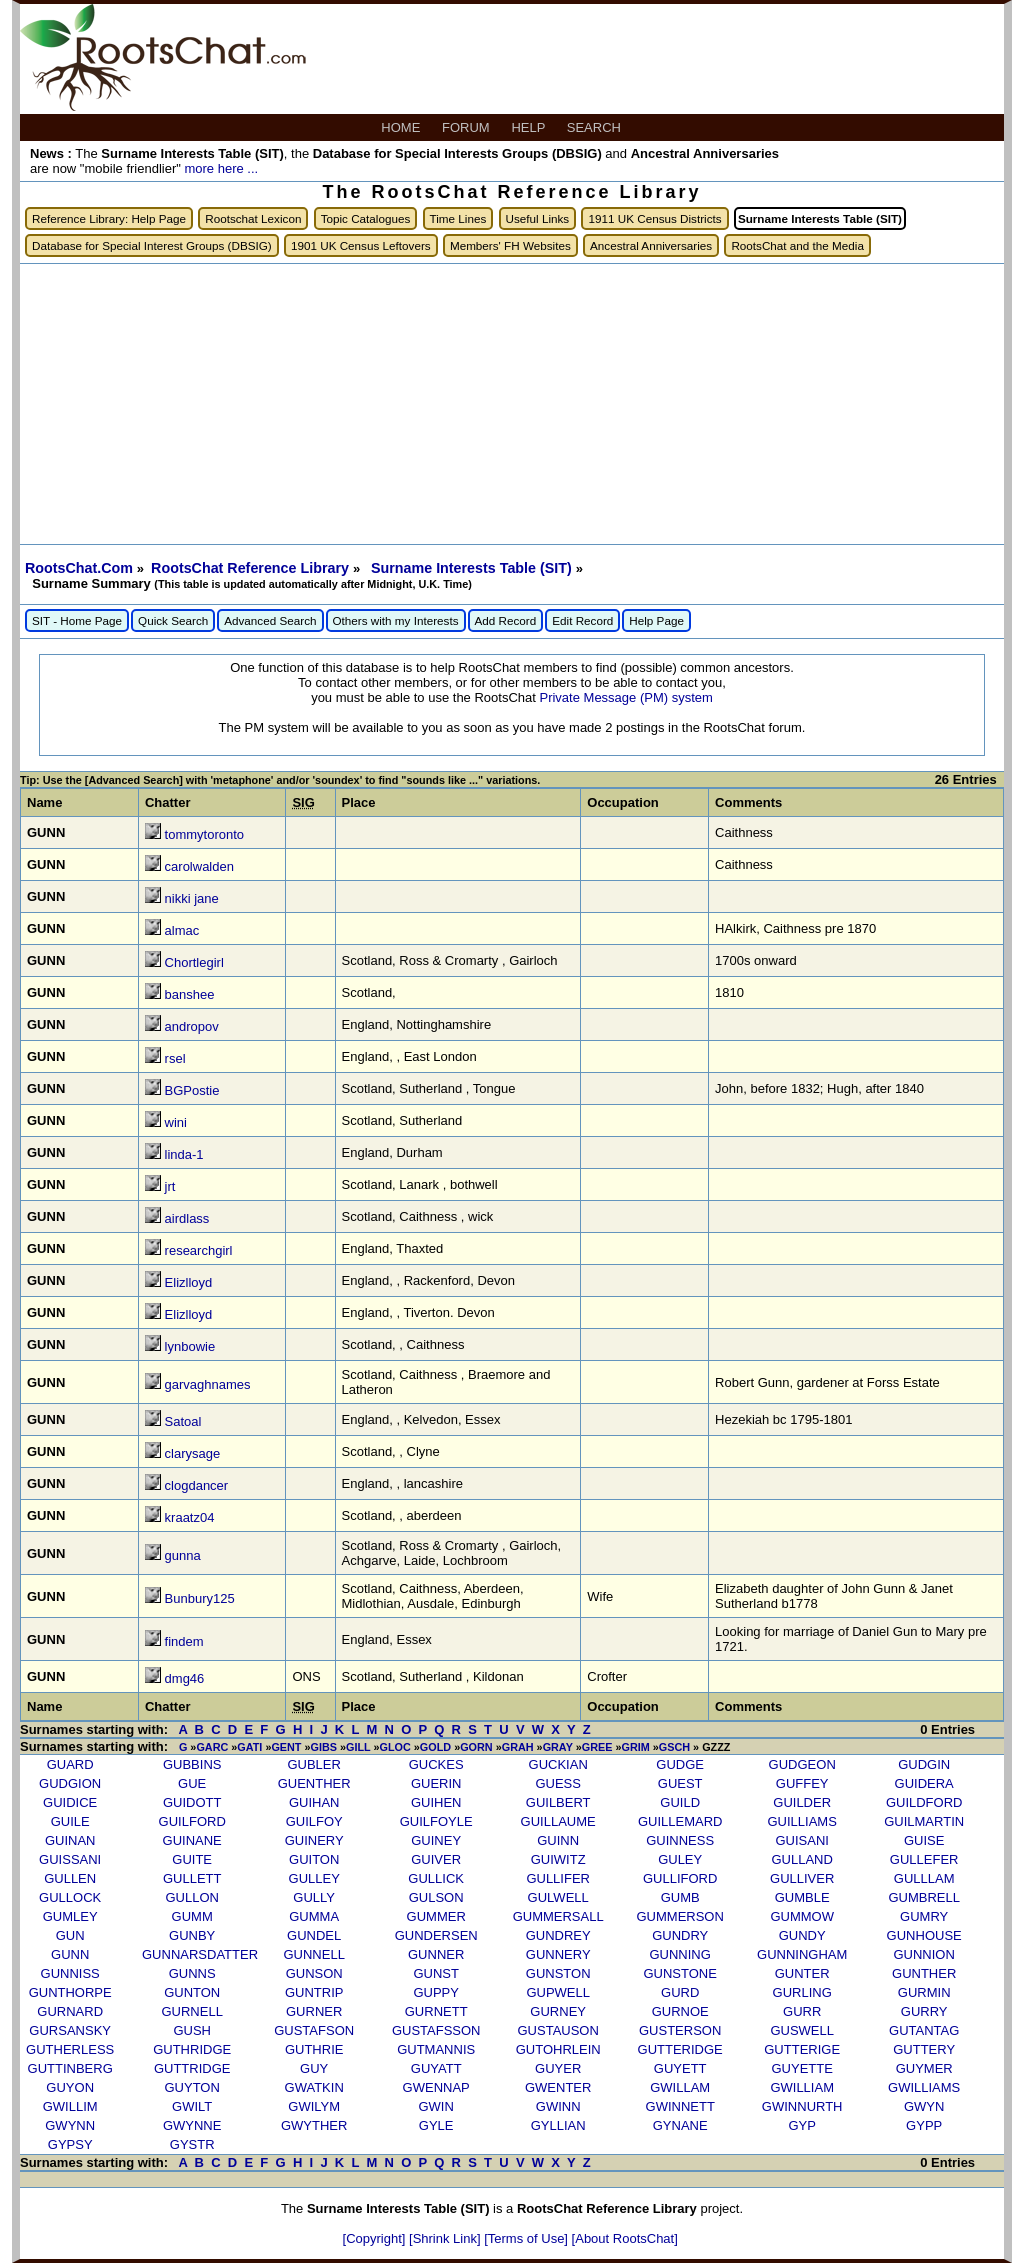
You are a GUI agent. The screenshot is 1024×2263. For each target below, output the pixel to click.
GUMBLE (802, 1897)
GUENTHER (314, 1783)
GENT (286, 1747)
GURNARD (70, 2011)
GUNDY (802, 1935)
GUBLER (313, 1764)
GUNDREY (558, 1935)
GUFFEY (802, 1783)
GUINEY (436, 1840)
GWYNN (70, 2125)
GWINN (558, 2106)
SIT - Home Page (77, 620)
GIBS (324, 1747)
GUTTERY (924, 2049)
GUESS (558, 1783)
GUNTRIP (314, 1992)
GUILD (680, 1802)
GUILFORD (192, 1821)
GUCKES (436, 1764)
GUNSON (314, 1973)
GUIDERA (924, 1783)
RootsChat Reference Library (252, 568)
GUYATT (436, 2068)
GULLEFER (924, 1859)
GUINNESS (680, 1840)
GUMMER (436, 1916)
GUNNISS (70, 1973)
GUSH (192, 2030)
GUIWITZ (558, 1859)
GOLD (435, 1747)
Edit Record (582, 620)
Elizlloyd (189, 1282)
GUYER (558, 2068)
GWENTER (558, 2087)
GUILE (70, 1821)
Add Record (506, 620)
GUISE (924, 1840)
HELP (529, 127)
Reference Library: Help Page (109, 218)
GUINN (558, 1840)
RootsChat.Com (79, 568)
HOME (402, 127)
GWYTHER (314, 2125)
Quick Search (173, 620)
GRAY (558, 1747)
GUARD (70, 1764)
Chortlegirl (194, 962)
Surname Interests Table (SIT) (473, 568)
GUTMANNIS (436, 2049)
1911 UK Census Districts (654, 218)
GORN (476, 1747)
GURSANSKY (70, 2030)
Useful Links (538, 218)
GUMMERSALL (558, 1916)
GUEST (680, 1783)
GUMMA (314, 1916)
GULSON (436, 1897)
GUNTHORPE (70, 1992)
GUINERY (314, 1840)
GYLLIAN (558, 2125)
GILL (358, 1747)
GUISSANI (70, 1859)
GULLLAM (924, 1878)
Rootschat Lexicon (253, 218)
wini (176, 1122)
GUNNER (436, 1954)
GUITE (192, 1859)
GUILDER (802, 1802)
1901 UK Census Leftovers (361, 245)
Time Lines (458, 218)
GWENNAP (436, 2087)
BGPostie (192, 1090)
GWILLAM (680, 2087)
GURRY (924, 2011)
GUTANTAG (924, 2030)
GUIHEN (436, 1802)
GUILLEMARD (680, 1821)
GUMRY (924, 1916)
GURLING (802, 1992)
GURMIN (924, 1992)
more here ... (221, 168)
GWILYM (314, 2106)
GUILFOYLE (436, 1821)
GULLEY (314, 1878)
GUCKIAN (558, 1764)
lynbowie (190, 1346)
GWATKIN (314, 2087)
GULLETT (192, 1878)
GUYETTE (801, 2068)
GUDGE (680, 1764)
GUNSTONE (679, 1973)
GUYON (70, 2087)
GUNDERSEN (436, 1935)
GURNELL (191, 2011)
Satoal (183, 1421)
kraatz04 (190, 1517)
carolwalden (199, 866)
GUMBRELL (924, 1897)
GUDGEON (802, 1764)
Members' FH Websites (510, 245)
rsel (175, 1058)
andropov (192, 1026)
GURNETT (436, 2011)
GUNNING (679, 1954)
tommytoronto (204, 834)
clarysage (193, 1453)
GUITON (314, 1859)
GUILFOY (314, 1821)
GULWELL (558, 1897)
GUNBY (192, 1935)
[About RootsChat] (625, 2238)
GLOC (395, 1747)
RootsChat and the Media (797, 245)
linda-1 (184, 1154)
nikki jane (192, 898)
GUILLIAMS (802, 1821)
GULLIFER (558, 1878)
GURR (802, 2011)
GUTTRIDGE (192, 2068)
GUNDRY (680, 1935)
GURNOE (680, 2011)
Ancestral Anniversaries (651, 245)
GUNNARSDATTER (200, 1954)
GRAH (518, 1747)
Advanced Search (270, 620)
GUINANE (192, 1840)
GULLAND (801, 1859)
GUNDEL (314, 1935)
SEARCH (596, 127)
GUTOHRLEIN (558, 2049)
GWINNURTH (802, 2106)
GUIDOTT (192, 1802)
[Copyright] (376, 2238)
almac (182, 930)
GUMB (680, 1897)
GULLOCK (70, 1897)
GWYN (924, 2106)
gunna (183, 1555)
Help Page (656, 620)
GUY (314, 2068)
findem (184, 1641)
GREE (597, 1747)
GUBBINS (192, 1764)
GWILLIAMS (924, 2087)
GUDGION (70, 1783)
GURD (680, 1992)
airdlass (187, 1218)
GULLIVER (802, 1878)
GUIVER (436, 1859)
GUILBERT (558, 1802)
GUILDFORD (924, 1802)
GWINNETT (680, 2106)
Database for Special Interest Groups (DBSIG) (152, 245)
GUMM (192, 1916)
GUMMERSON (679, 1916)
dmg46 (185, 1678)
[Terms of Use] (527, 2238)
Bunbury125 (200, 1598)
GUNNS (192, 1973)
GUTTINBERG (70, 2068)
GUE (192, 1783)
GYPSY (70, 2144)
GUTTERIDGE (680, 2049)
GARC (212, 1747)
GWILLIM (70, 2106)
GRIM (635, 1747)
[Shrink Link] (446, 2238)
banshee (190, 994)
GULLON (191, 1897)
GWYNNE (192, 2125)
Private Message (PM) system (625, 697)
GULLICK (436, 1878)
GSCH (674, 1747)
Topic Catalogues (366, 218)
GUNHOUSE (924, 1935)
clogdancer (197, 1485)
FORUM (467, 127)
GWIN (435, 2106)
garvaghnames (208, 1384)
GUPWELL (558, 1992)
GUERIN (436, 1783)
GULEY (680, 1859)
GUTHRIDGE (192, 2049)
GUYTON (191, 2087)
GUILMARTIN (924, 1821)
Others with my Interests (396, 620)
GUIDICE (70, 1802)
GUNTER (802, 1973)
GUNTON (192, 1992)
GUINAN (70, 1840)
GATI (249, 1747)
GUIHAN (314, 1802)
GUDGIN (924, 1764)
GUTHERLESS (70, 2049)
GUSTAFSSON (436, 2030)
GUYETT (680, 2068)
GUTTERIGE (802, 2049)
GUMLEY (70, 1916)
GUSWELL (802, 2030)
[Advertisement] (512, 404)
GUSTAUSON (557, 2030)
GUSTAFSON (314, 2030)
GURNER (314, 2011)
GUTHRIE (314, 2049)
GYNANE (680, 2125)
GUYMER (924, 2068)
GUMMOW (802, 1916)
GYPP (924, 2125)
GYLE (436, 2125)
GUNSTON (558, 1973)
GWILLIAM (802, 2087)
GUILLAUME (558, 1821)
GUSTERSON (680, 2030)
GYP (801, 2125)
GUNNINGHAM (802, 1954)
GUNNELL (313, 1954)
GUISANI (801, 1840)
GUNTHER (924, 1973)
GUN (70, 1935)
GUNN (70, 1954)
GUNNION (923, 1954)
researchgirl (199, 1250)
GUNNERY (558, 1954)
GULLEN (70, 1878)
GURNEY (558, 2011)
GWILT (192, 2106)
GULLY (314, 1897)
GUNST (436, 1973)
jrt (170, 1186)
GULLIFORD (680, 1878)
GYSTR (192, 2144)
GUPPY (436, 1992)
